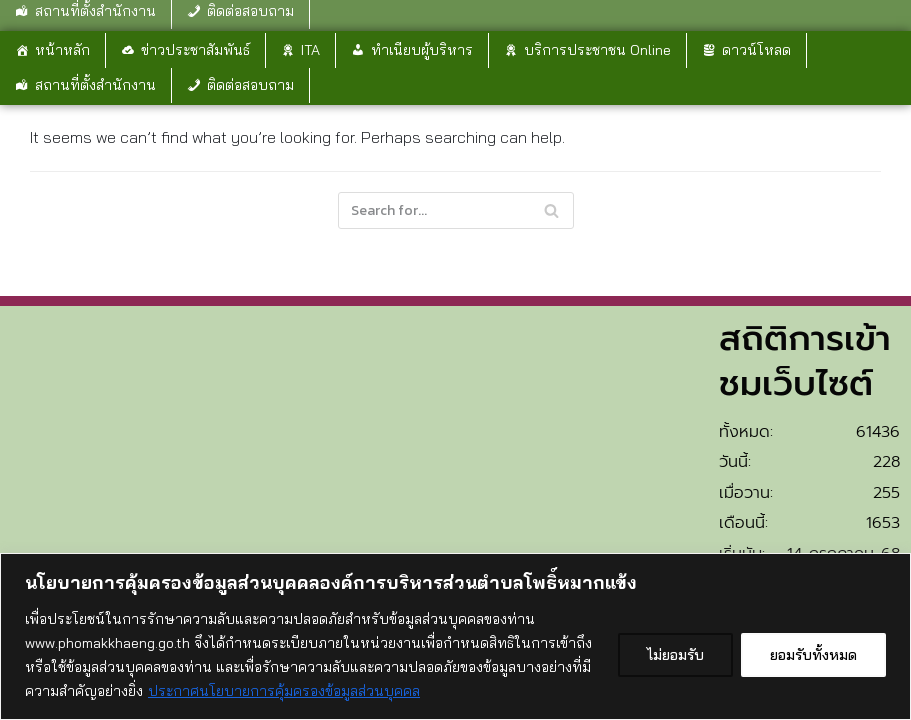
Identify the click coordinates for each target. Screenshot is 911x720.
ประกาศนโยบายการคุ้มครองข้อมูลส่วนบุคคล (284, 691)
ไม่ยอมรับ (675, 655)
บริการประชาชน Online (597, 50)
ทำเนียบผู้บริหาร (422, 50)
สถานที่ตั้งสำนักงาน (95, 85)
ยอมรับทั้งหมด (813, 655)
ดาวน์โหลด (756, 50)
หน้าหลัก (62, 50)
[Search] (456, 210)
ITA (310, 50)
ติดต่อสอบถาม (250, 85)
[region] (455, 636)
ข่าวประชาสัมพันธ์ (195, 50)
